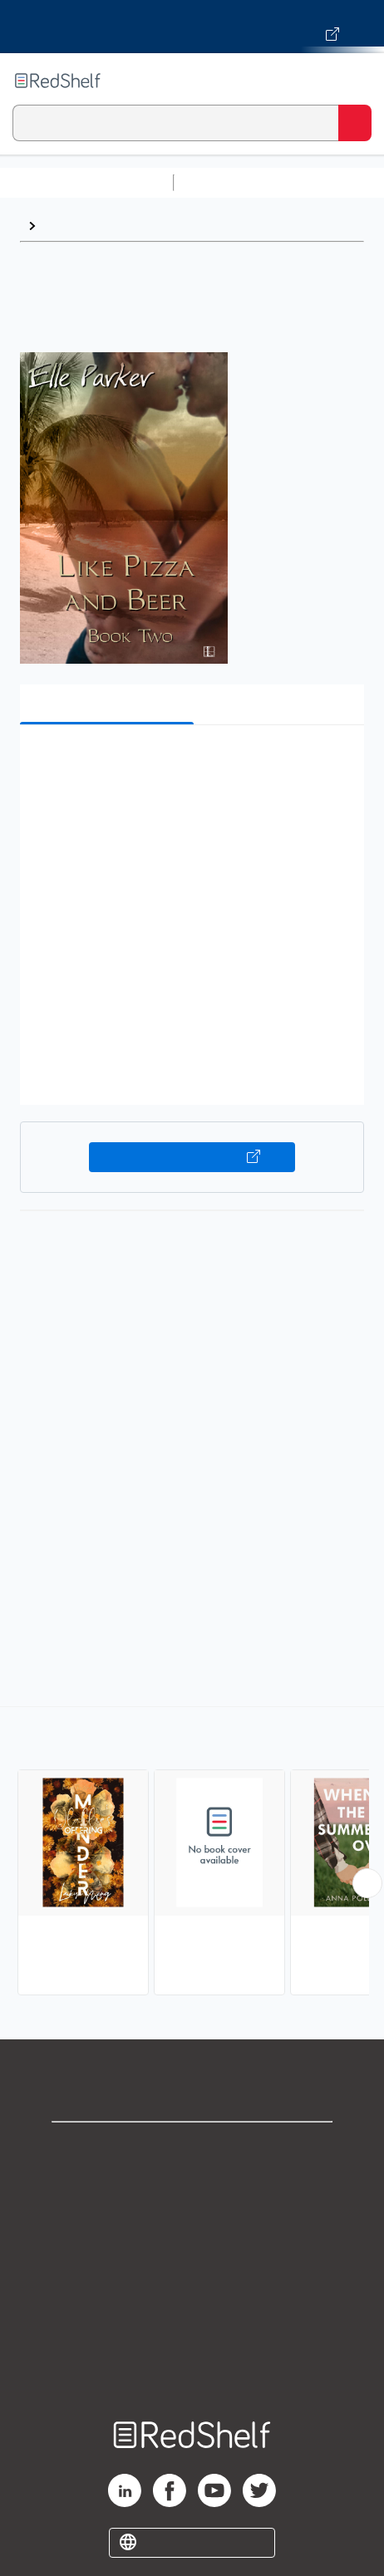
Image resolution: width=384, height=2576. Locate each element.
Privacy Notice (192, 2222)
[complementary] (192, 1852)
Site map (192, 2368)
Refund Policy (192, 2295)
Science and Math (325, 182)
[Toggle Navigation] (355, 80)
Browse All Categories (86, 182)
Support (192, 2185)
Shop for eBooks (192, 2148)
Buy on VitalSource (191, 1157)
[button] (190, 763)
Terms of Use (192, 2258)
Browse (67, 225)
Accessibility (192, 2331)
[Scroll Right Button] (367, 1883)
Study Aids (224, 182)
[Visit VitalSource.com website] (192, 26)
